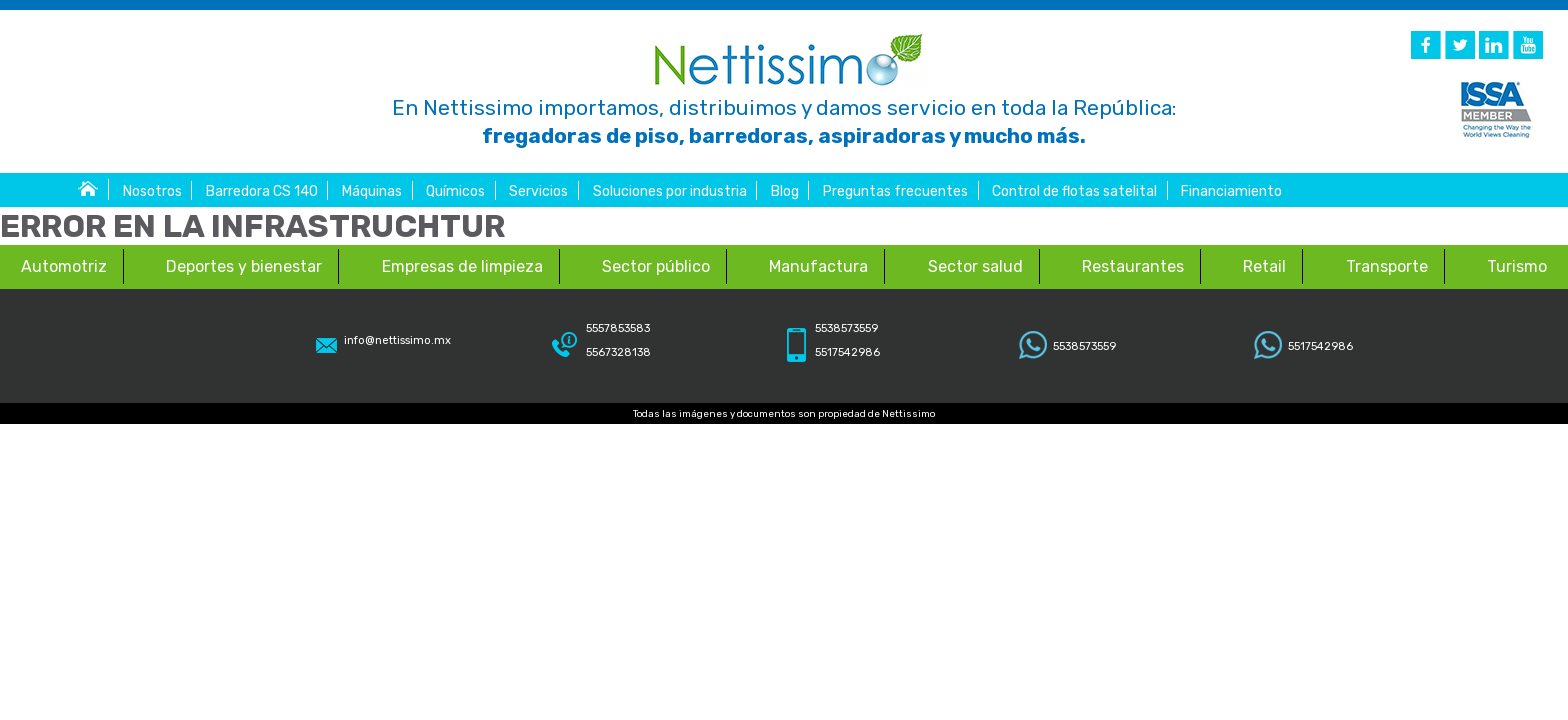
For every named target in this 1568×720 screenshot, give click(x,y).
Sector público (656, 266)
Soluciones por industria (670, 191)
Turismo (1517, 266)
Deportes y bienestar (244, 266)
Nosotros (152, 191)
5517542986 (1320, 346)
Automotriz (64, 266)
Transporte (1387, 266)
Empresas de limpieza (462, 266)
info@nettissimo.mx (397, 340)
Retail (1264, 266)
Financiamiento (1231, 191)
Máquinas (372, 191)
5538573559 (1084, 346)
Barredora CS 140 (262, 191)
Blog (785, 191)
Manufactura (818, 266)
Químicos (455, 191)
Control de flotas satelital (1074, 191)
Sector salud (975, 266)
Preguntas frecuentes (895, 191)
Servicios (538, 191)
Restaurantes (1133, 266)
